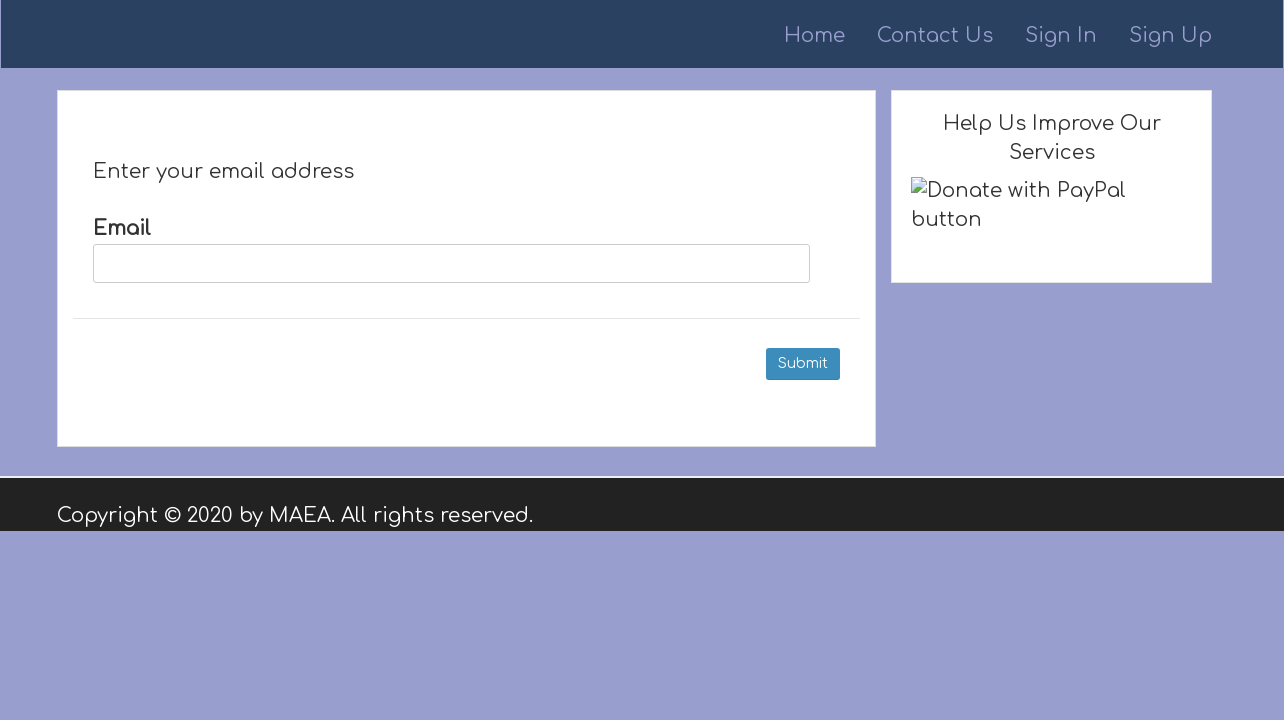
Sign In (1061, 35)
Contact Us (935, 35)
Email (451, 250)
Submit (803, 363)
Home (814, 35)
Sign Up (1170, 35)
